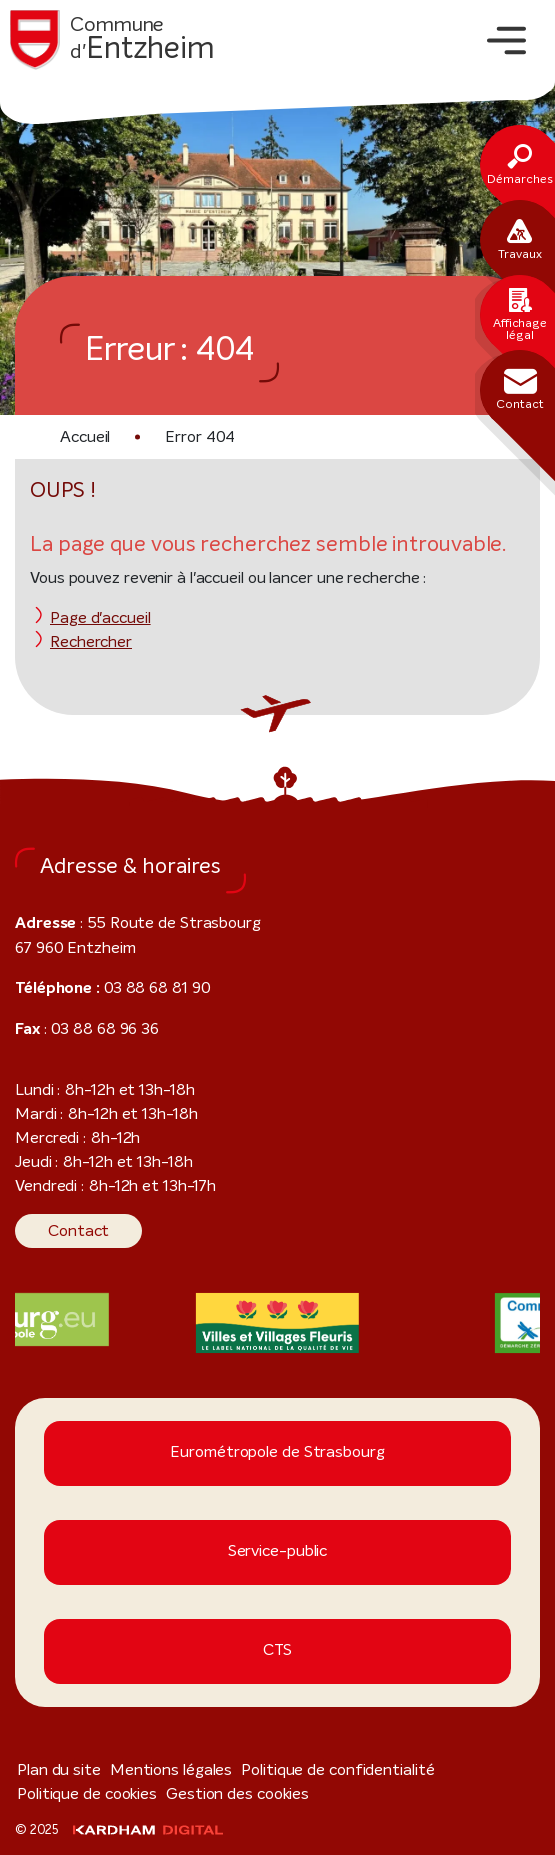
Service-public (278, 1551)
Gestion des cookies (80, 1793)
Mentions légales (152, 1769)
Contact (72, 1230)
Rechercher (86, 641)
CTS (277, 1650)
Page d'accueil (95, 617)
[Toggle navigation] (506, 40)
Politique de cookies (459, 1769)
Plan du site (53, 1769)
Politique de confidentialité (301, 1769)
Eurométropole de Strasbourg (277, 1452)
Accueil (84, 436)
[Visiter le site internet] (277, 1323)
